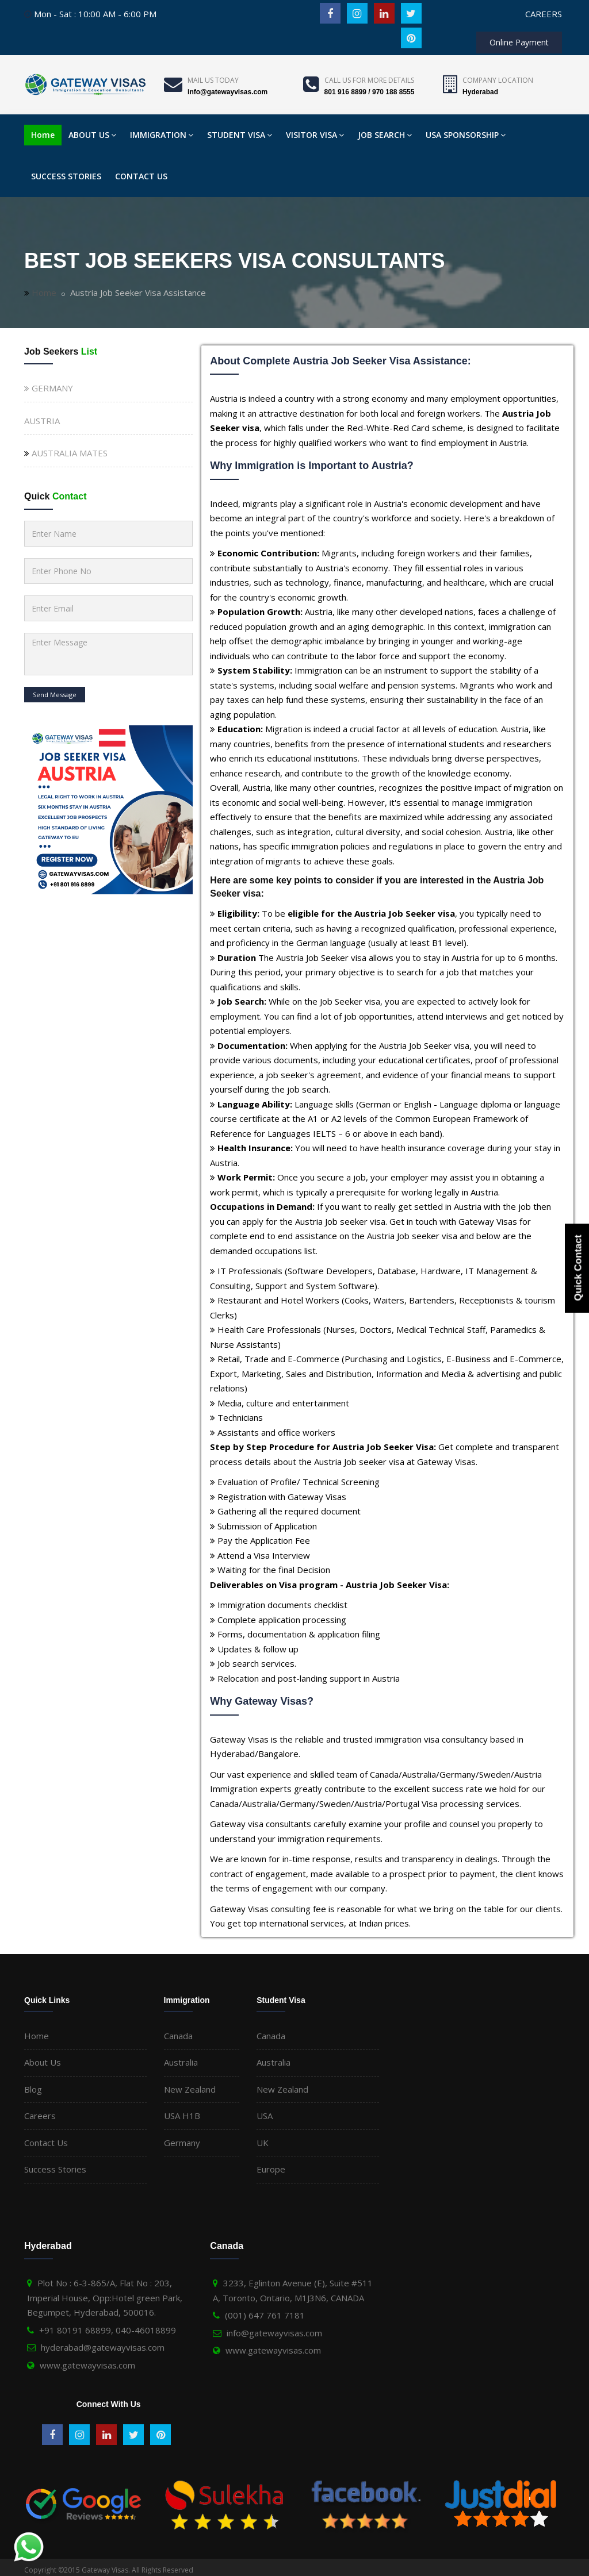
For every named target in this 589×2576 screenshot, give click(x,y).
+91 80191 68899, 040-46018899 (107, 2330)
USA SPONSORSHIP (466, 134)
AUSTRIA (42, 420)
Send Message (55, 694)
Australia (181, 2062)
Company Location (497, 80)
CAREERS (543, 14)
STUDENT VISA (239, 134)
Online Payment (519, 42)
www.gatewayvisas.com (87, 2365)
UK (263, 2142)
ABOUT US (92, 134)
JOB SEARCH (385, 134)
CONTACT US (141, 176)
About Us (42, 2062)
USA (265, 2115)
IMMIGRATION (161, 134)
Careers (40, 2115)
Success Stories (55, 2169)
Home (43, 134)
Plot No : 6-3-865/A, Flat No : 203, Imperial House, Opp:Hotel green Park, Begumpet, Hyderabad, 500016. (104, 2297)
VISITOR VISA (315, 134)
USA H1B (182, 2115)
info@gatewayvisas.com (274, 2333)
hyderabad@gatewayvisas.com (103, 2347)
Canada (178, 2035)
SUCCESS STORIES (66, 176)
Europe (271, 2169)
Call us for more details (369, 80)
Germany (182, 2142)
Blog (33, 2089)
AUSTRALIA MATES (70, 453)
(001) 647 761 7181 (265, 2315)
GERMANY (48, 388)
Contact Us (46, 2142)
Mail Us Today (213, 80)
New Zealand (190, 2089)
